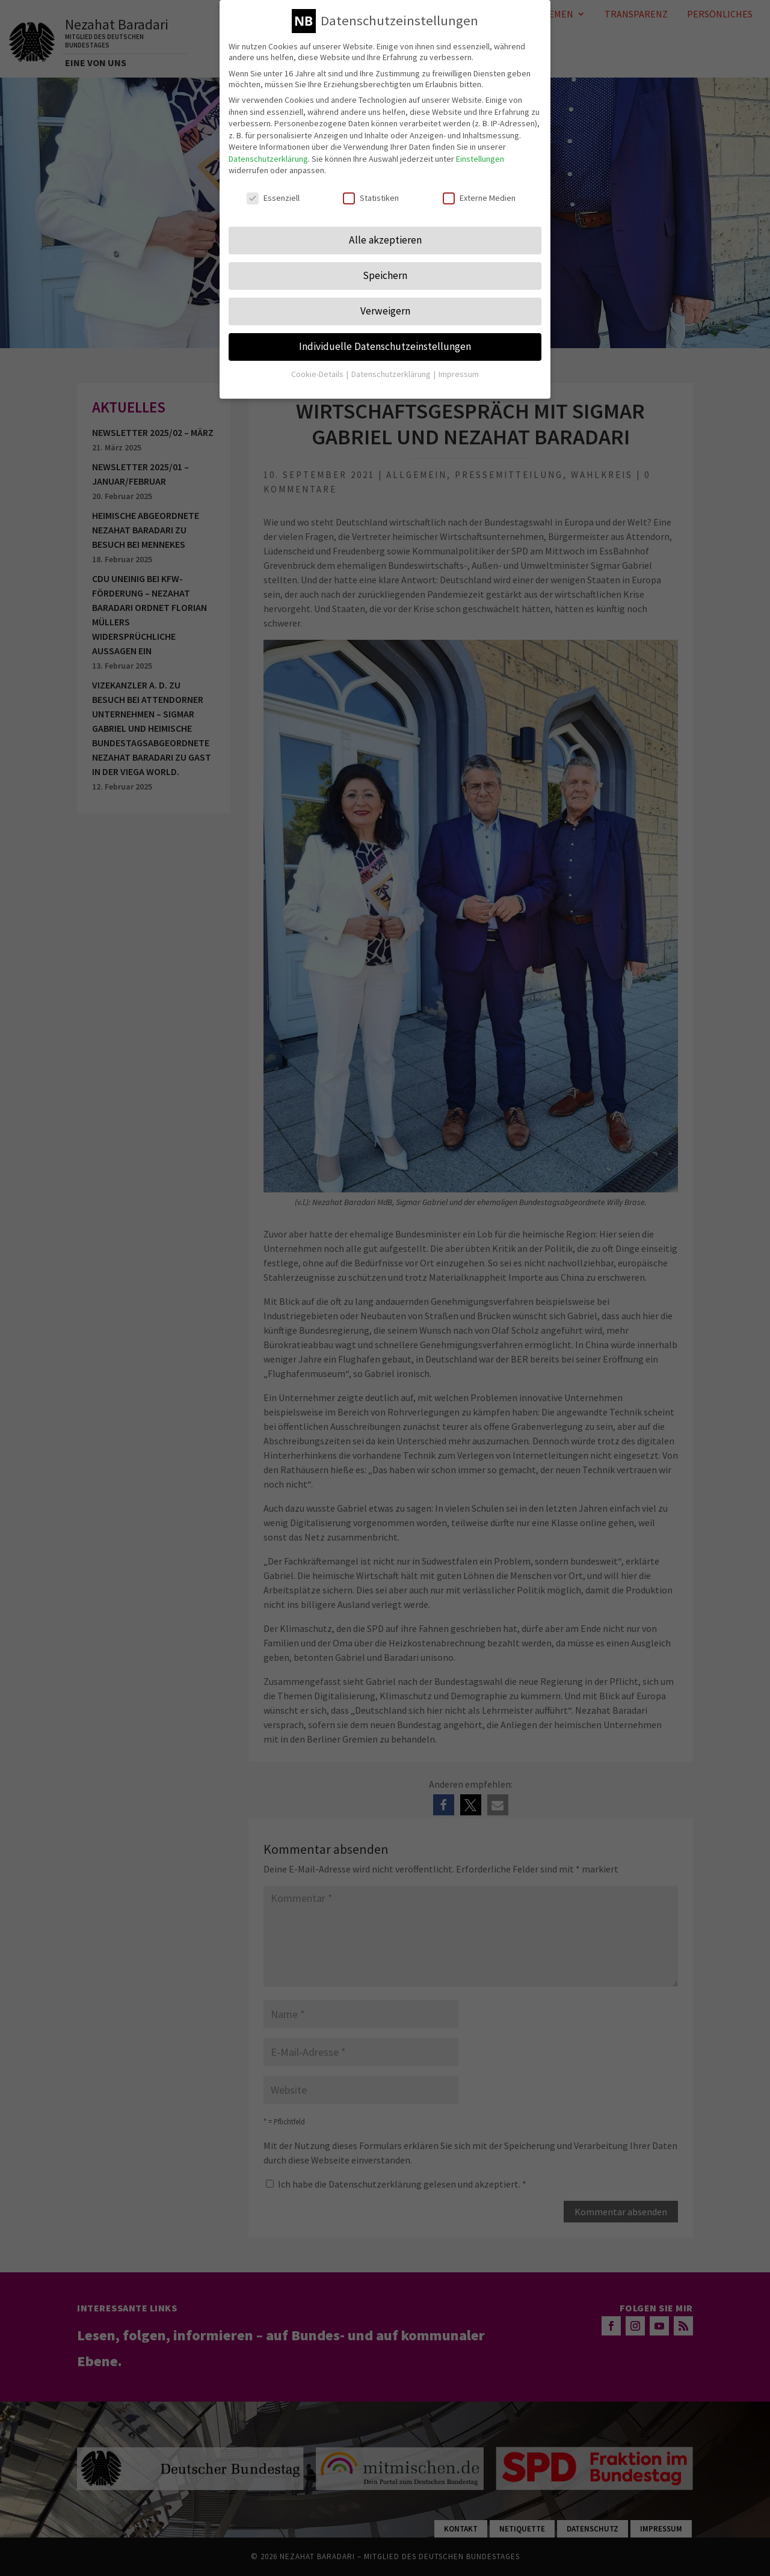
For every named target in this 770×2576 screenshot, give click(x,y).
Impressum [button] (459, 374)
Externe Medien (479, 197)
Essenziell (273, 197)
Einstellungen (480, 158)
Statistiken (371, 197)
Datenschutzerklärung (268, 158)
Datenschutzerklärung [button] (392, 374)
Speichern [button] (385, 275)
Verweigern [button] (385, 310)
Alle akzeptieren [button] (385, 240)
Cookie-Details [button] (318, 374)
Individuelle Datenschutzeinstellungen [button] (385, 346)
